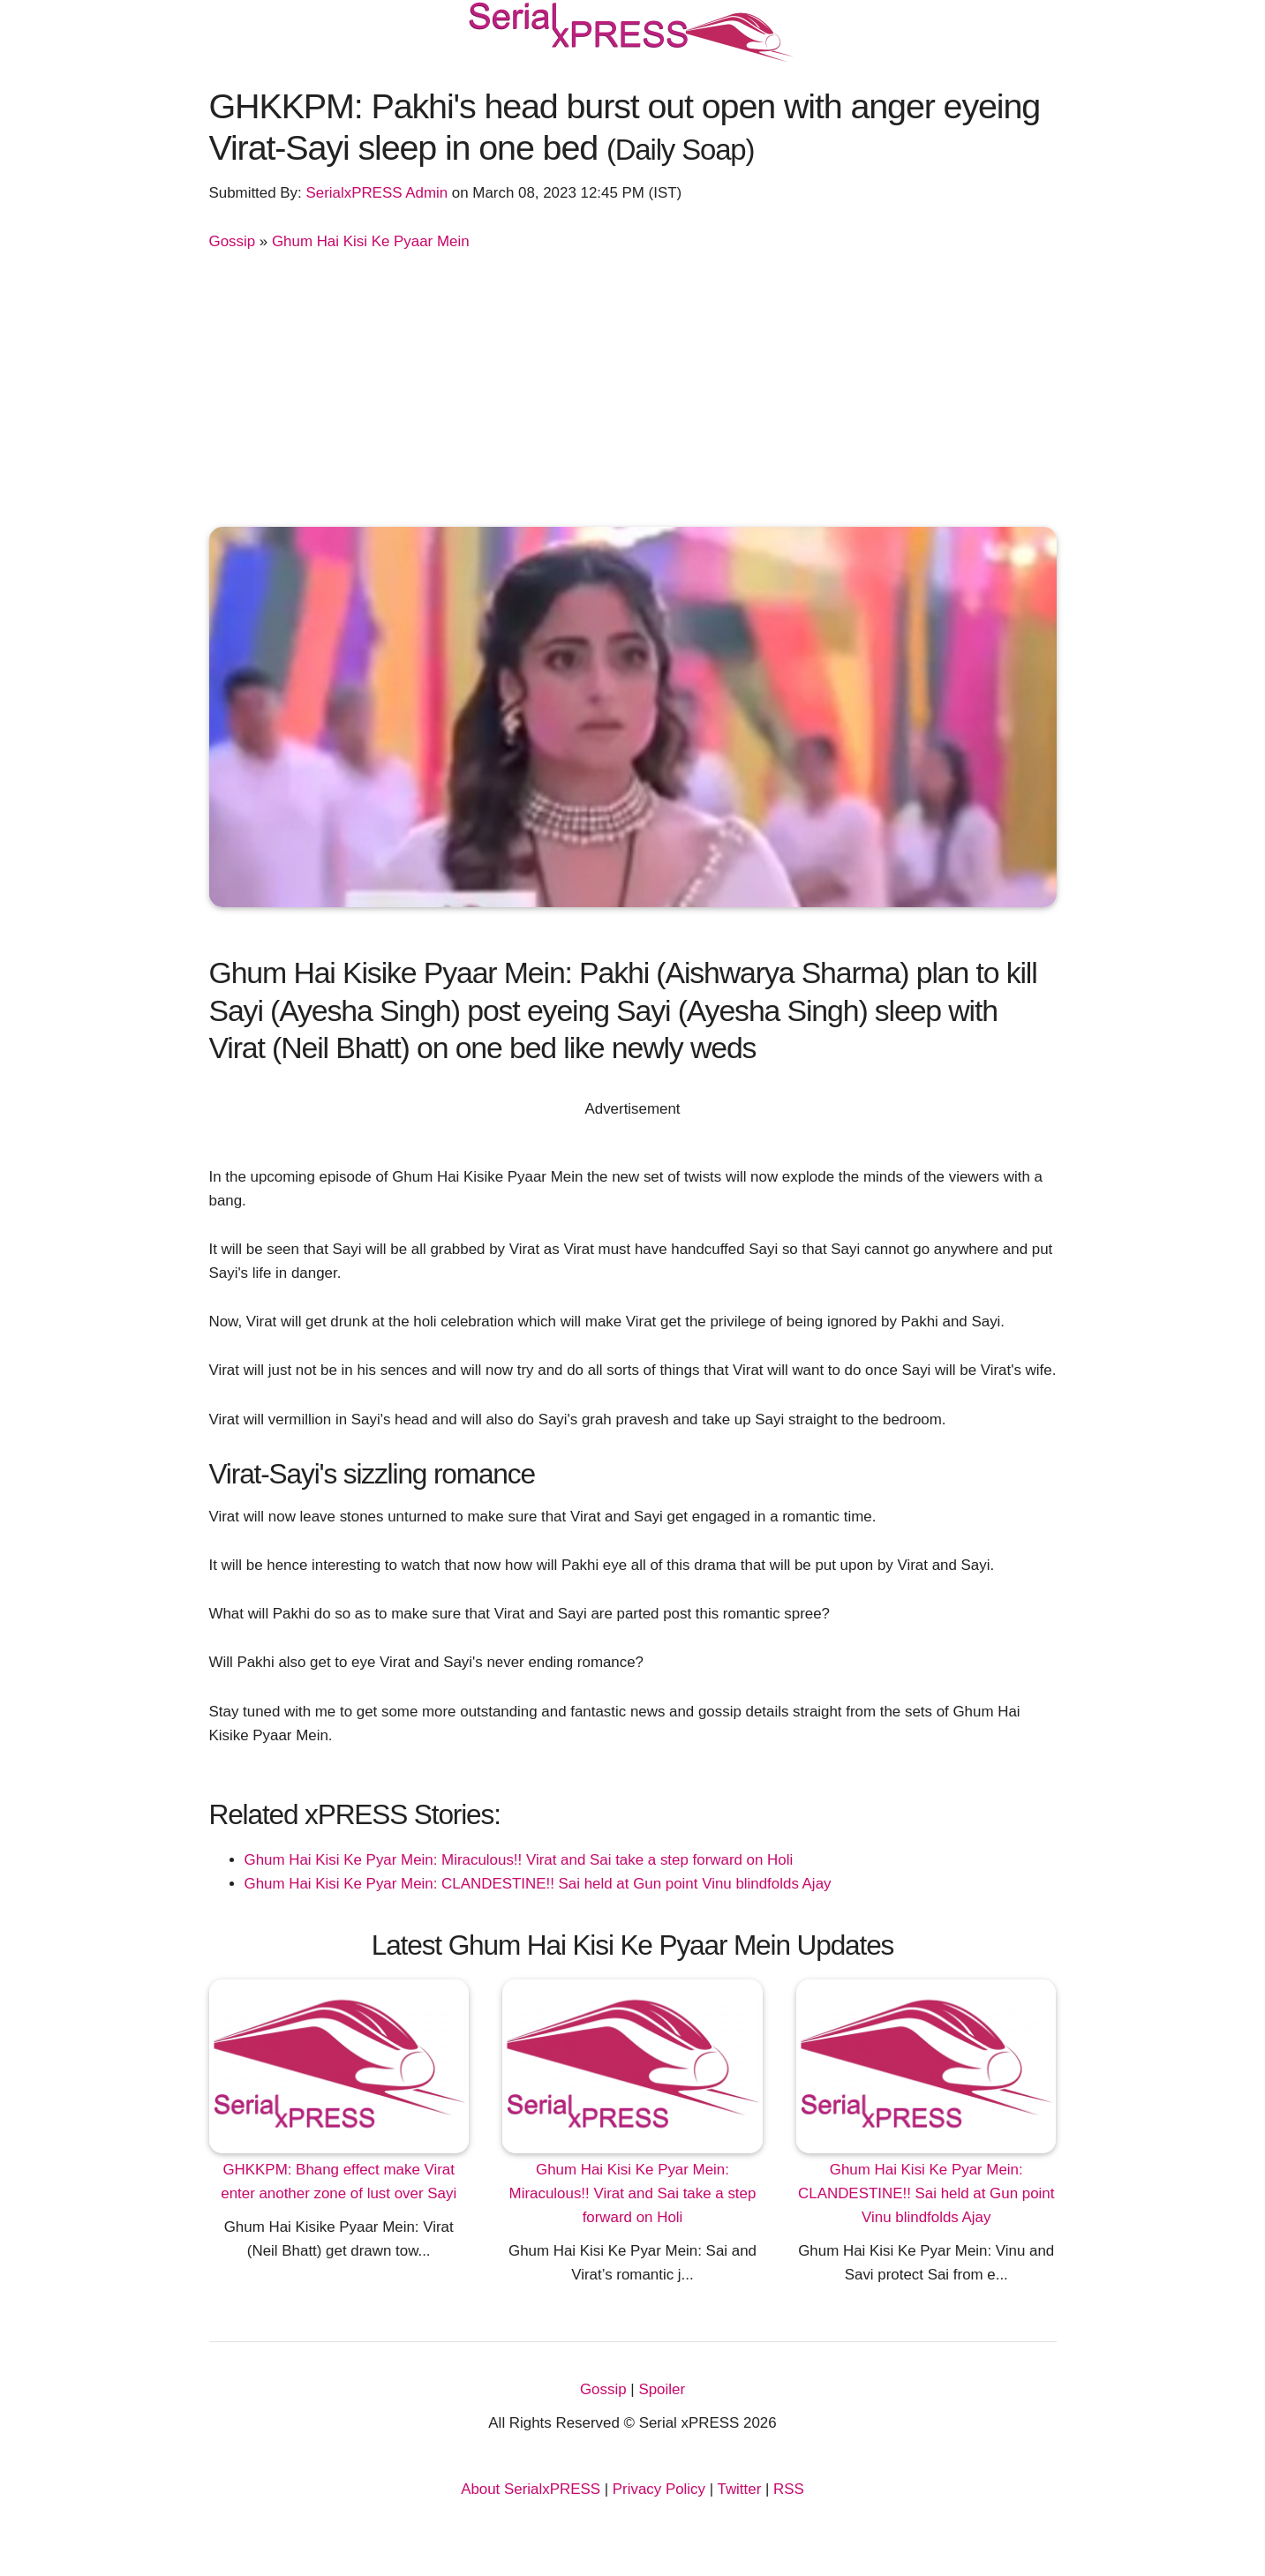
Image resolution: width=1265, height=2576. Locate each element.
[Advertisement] (633, 385)
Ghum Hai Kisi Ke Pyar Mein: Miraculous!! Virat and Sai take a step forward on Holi (519, 1859)
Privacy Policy (659, 2489)
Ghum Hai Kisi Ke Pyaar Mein (371, 241)
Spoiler (661, 2389)
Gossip (232, 241)
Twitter (740, 2489)
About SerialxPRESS (530, 2489)
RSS (788, 2489)
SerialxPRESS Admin (376, 192)
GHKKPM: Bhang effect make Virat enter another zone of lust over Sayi (338, 2181)
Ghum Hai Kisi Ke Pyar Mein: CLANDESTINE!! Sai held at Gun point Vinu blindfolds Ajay (538, 1883)
